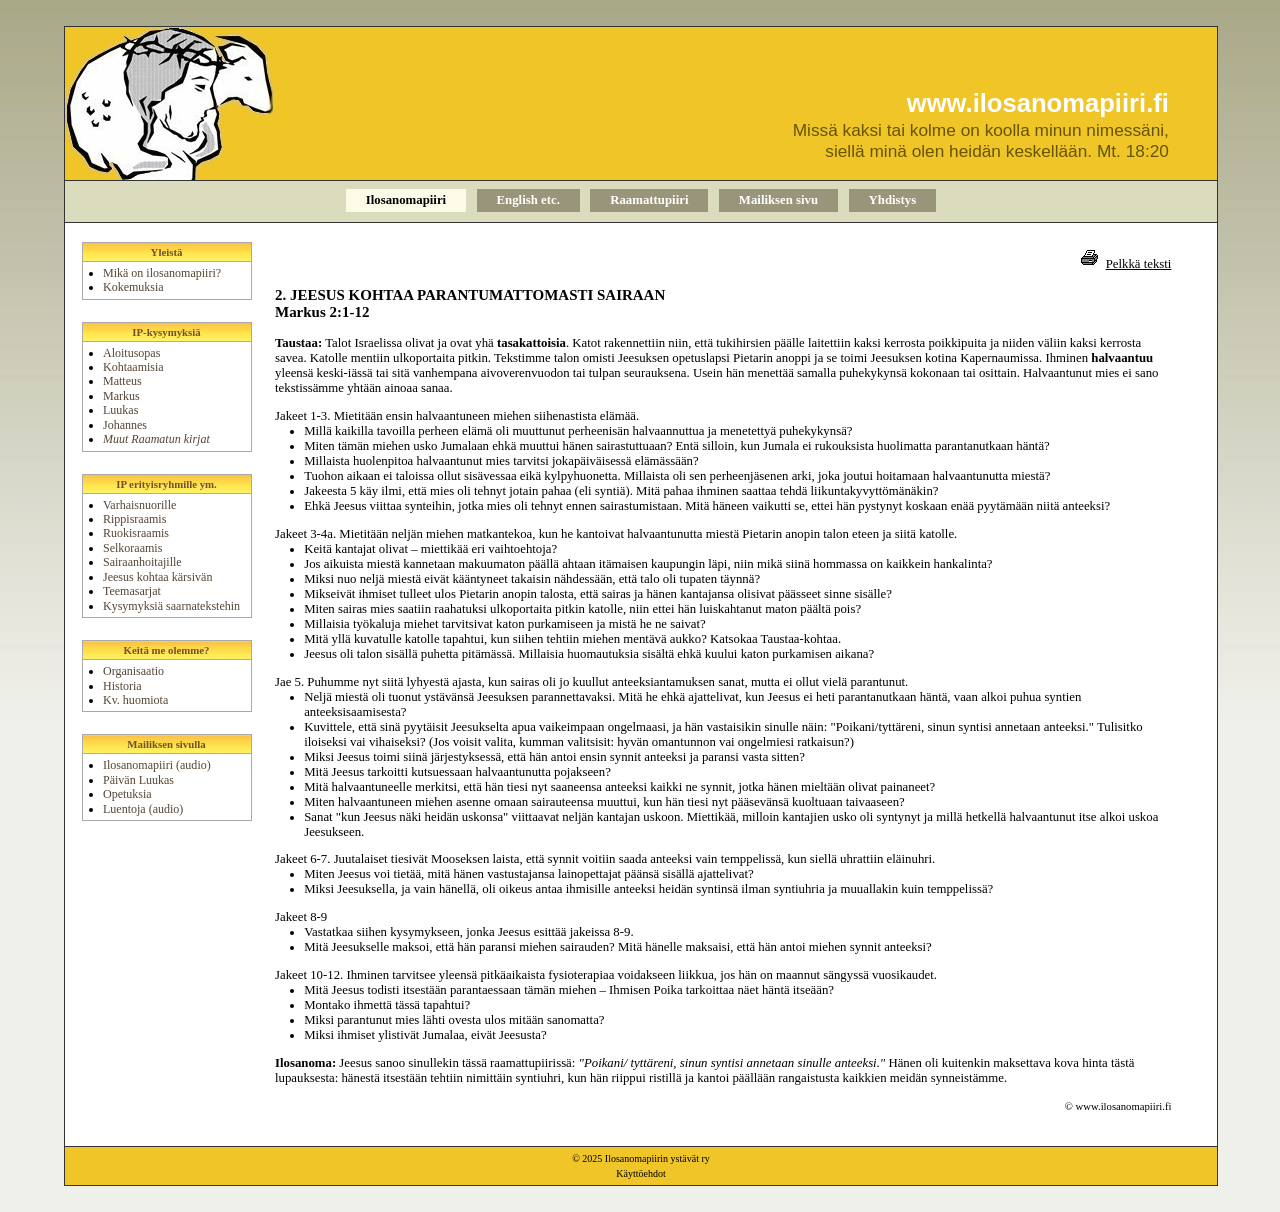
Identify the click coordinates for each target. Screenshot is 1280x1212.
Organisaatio (133, 671)
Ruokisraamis (136, 533)
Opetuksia (127, 794)
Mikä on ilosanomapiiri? (162, 273)
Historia (122, 686)
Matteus (122, 381)
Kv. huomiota (135, 700)
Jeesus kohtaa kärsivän (157, 577)
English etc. (528, 200)
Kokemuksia (133, 287)
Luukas (120, 410)
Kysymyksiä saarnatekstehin (171, 606)
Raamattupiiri (649, 200)
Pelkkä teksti (1139, 264)
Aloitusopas (131, 353)
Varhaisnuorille (139, 505)
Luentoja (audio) (143, 809)
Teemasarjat (132, 591)
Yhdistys (893, 200)
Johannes (125, 425)
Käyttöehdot (640, 1173)
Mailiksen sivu (778, 200)
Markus (121, 396)
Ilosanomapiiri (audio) (157, 765)
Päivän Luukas (138, 780)
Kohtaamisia (133, 367)
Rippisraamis (134, 519)
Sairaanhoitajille (142, 562)
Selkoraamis (132, 548)
